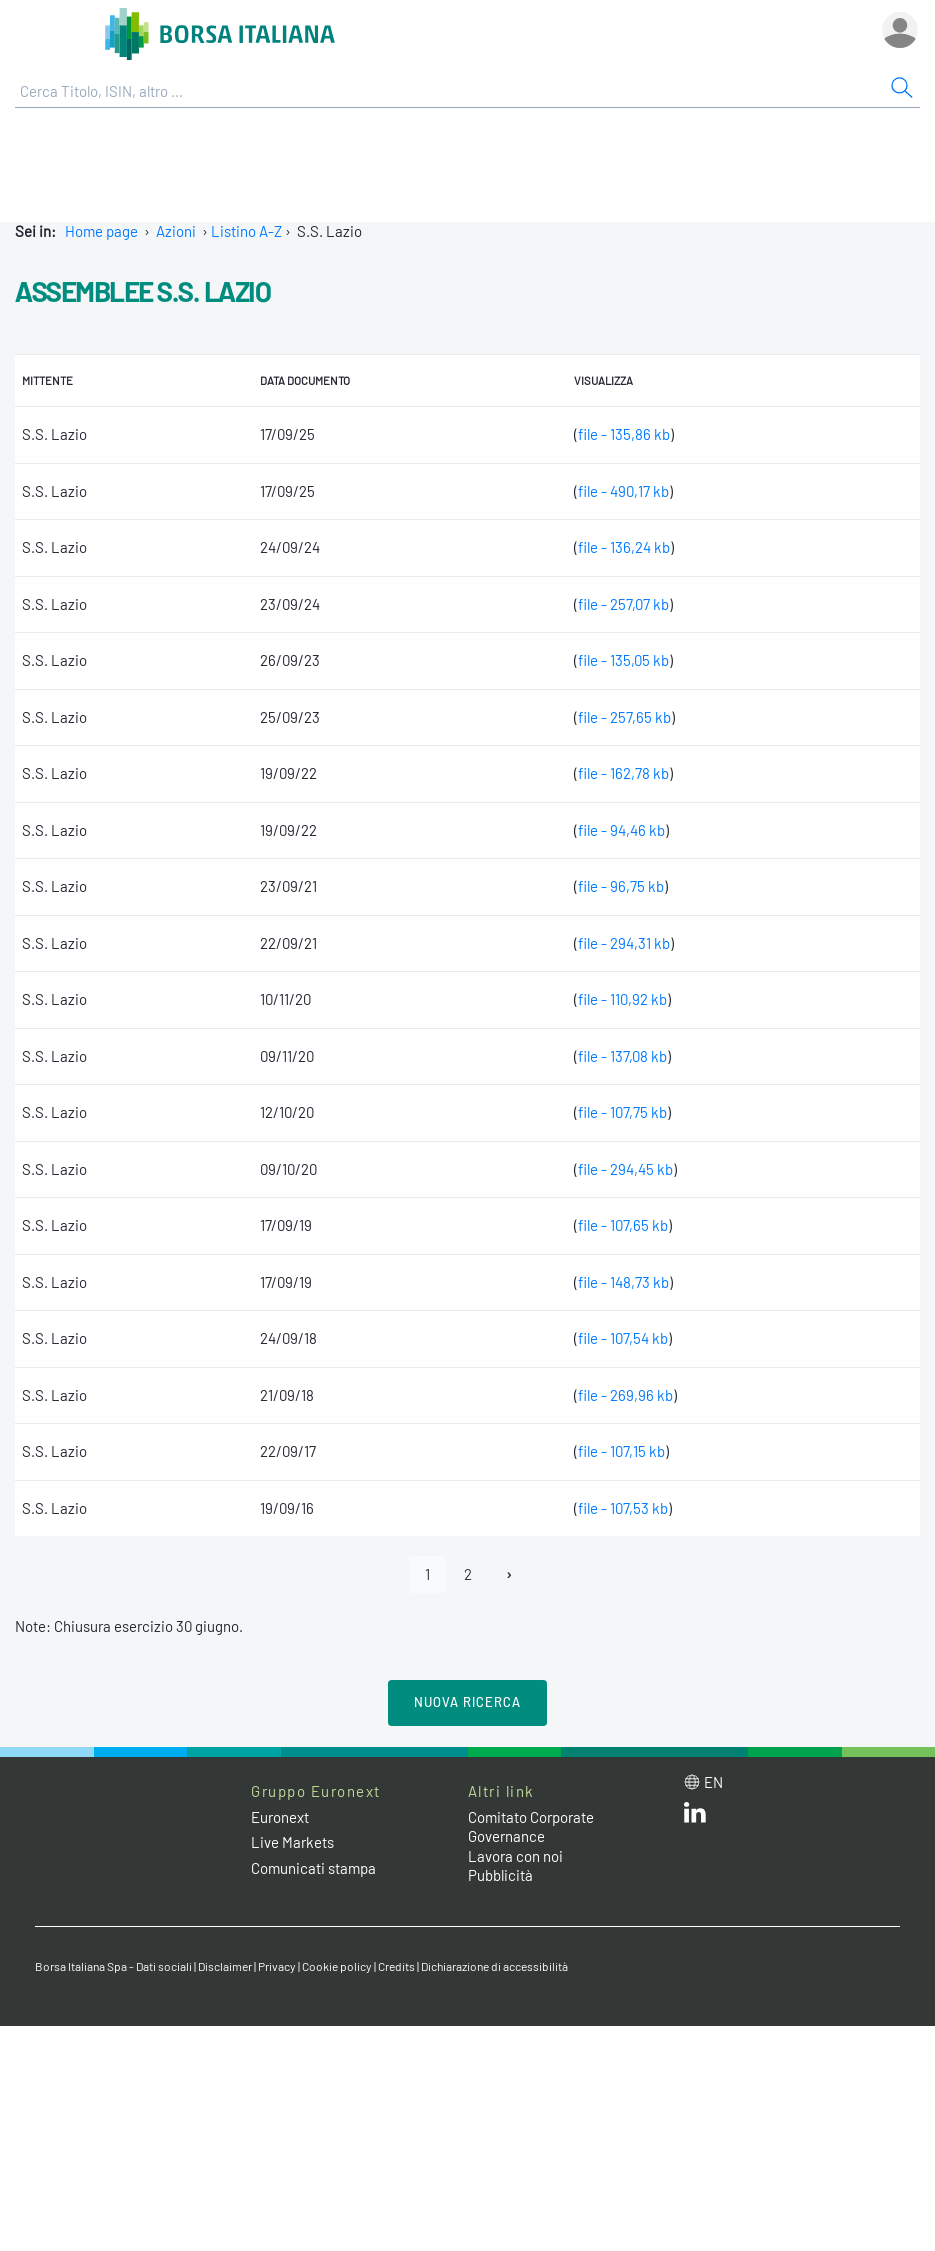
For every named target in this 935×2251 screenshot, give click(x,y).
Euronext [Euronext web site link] (280, 1817)
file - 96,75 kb (621, 886)
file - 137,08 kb (622, 1056)
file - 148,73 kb (623, 1282)
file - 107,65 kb (623, 1225)
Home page (101, 231)
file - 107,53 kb (623, 1508)
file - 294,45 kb (625, 1169)
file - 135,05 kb (623, 660)
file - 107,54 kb (623, 1338)
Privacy (277, 1966)
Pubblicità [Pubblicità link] (500, 1875)
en (713, 1782)
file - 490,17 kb (623, 491)
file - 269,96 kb (625, 1395)
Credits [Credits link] (396, 1966)
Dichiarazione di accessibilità (494, 1966)
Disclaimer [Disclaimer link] (225, 1966)
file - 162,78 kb (623, 773)
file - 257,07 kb (623, 604)
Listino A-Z (246, 231)
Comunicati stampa (313, 1868)
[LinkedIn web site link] (695, 1817)
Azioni (176, 231)
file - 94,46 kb (621, 830)
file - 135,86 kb (624, 434)
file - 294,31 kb (624, 943)
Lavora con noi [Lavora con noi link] (515, 1856)
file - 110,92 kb (622, 999)
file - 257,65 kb (624, 717)
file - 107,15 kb (621, 1451)
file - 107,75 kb (622, 1112)
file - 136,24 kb (624, 547)
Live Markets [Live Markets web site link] (292, 1842)
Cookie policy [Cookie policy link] (337, 1966)
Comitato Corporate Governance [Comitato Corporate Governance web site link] (531, 1827)
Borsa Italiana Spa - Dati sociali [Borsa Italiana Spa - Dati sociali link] (113, 1966)
